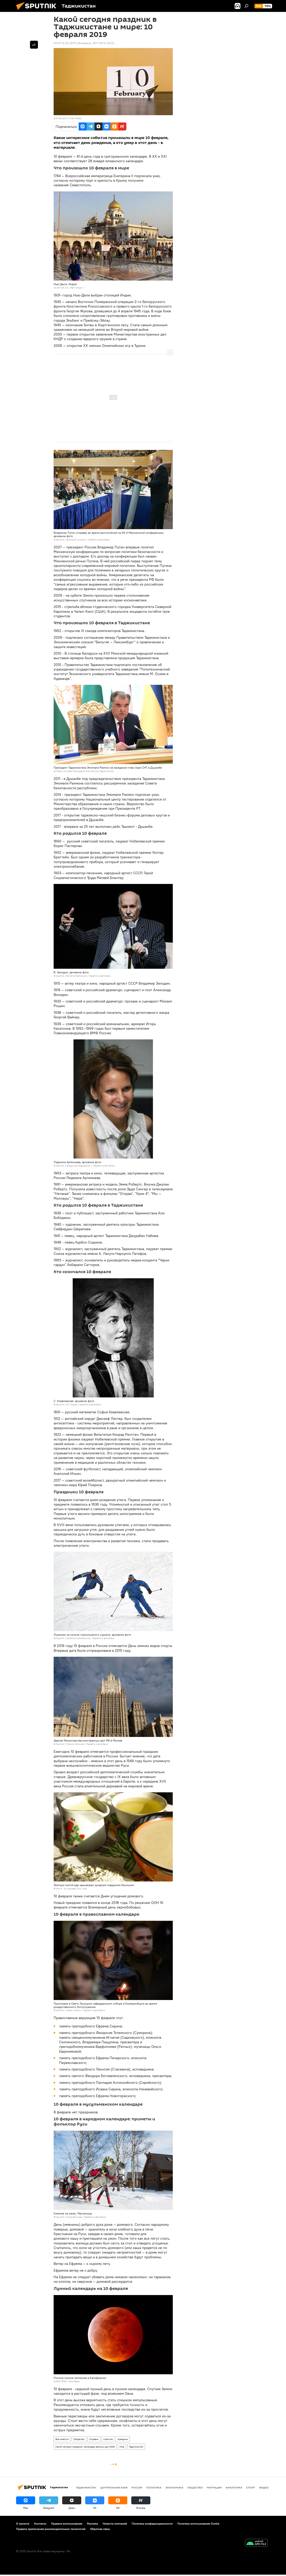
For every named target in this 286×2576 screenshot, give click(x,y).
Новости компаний (115, 2523)
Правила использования (66, 2523)
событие (108, 2439)
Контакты (40, 2523)
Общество (78, 2439)
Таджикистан (136, 2446)
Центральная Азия (114, 2487)
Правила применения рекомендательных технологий (50, 2529)
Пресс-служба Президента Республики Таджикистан (85, 771)
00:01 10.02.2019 (64, 43)
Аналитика (234, 2487)
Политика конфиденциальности (152, 2523)
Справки (94, 2439)
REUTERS (61, 2381)
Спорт (250, 2487)
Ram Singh (76, 287)
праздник (122, 2439)
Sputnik (60, 539)
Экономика (174, 2487)
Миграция (214, 2487)
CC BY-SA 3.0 (61, 287)
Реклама (92, 2523)
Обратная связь (100, 2529)
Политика (153, 2487)
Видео (264, 2487)
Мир (122, 2446)
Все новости (62, 2439)
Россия (136, 2487)
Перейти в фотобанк (99, 539)
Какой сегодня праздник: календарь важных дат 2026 (85, 2446)
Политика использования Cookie (198, 2523)
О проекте (22, 2523)
